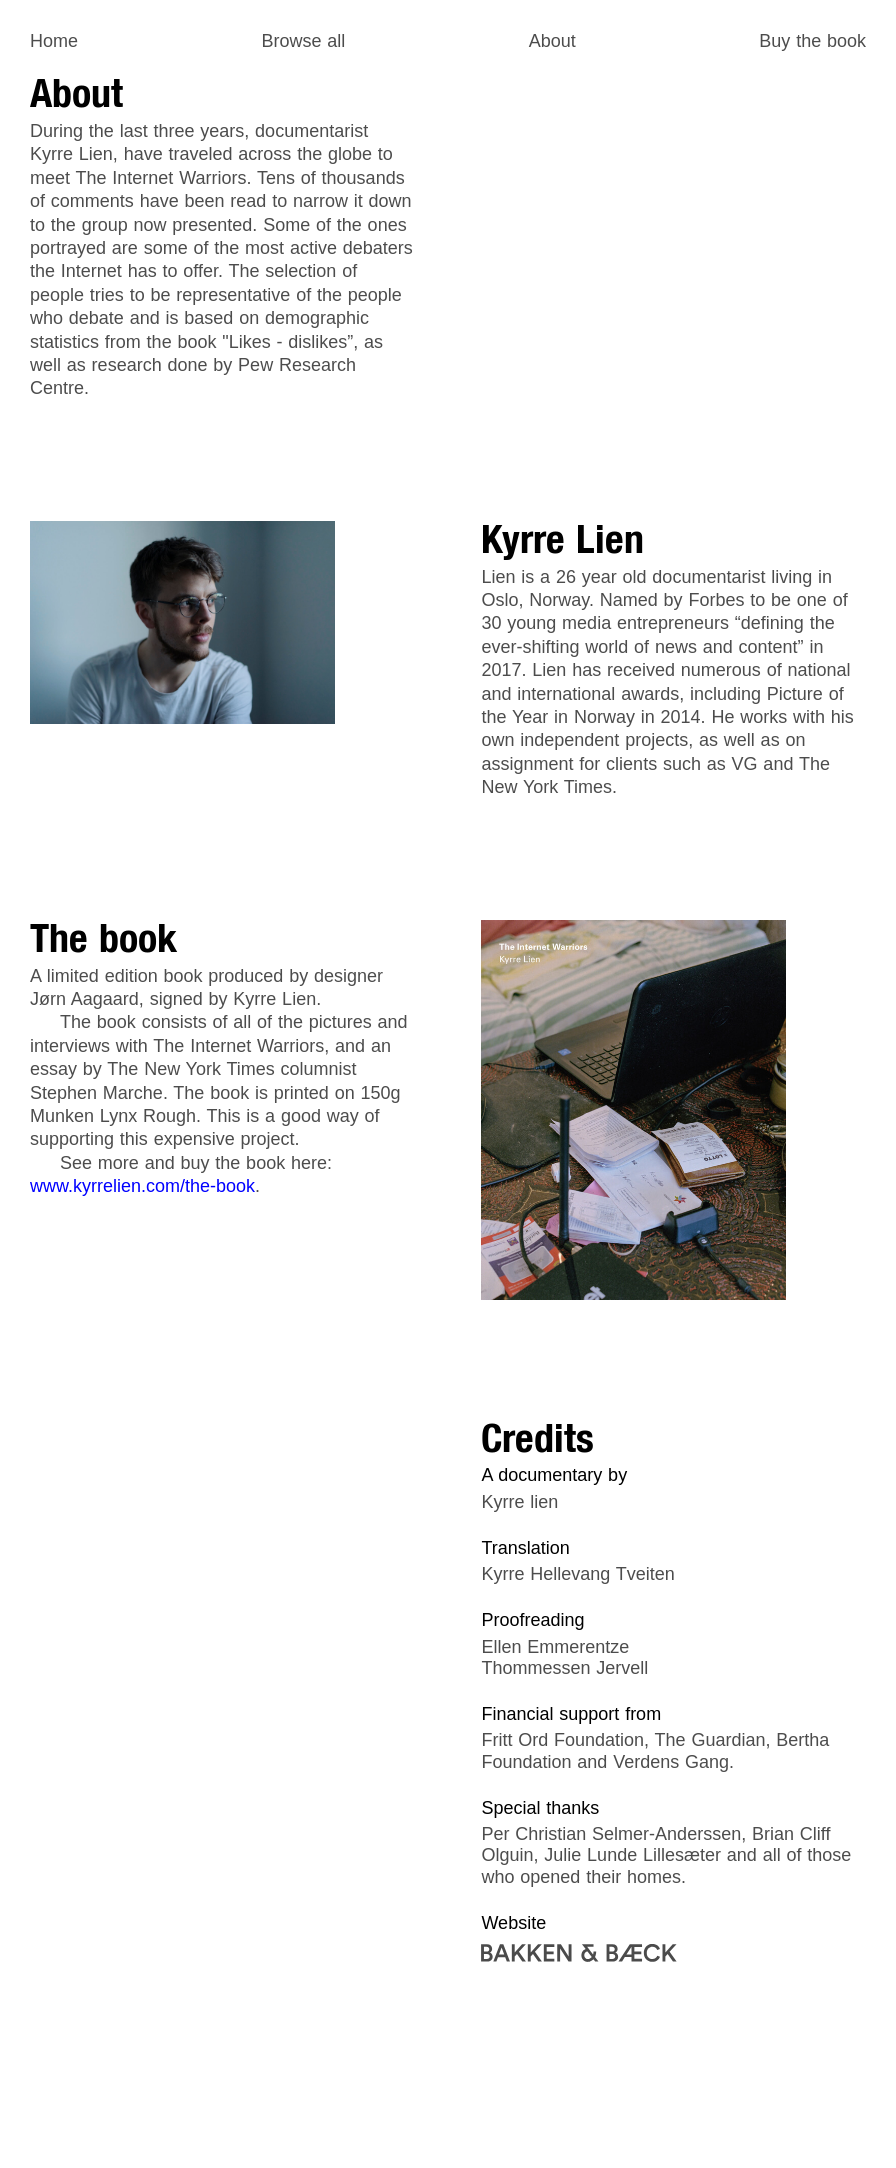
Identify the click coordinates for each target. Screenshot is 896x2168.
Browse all (303, 41)
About (552, 41)
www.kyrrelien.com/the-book (142, 1186)
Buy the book (812, 41)
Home (54, 41)
